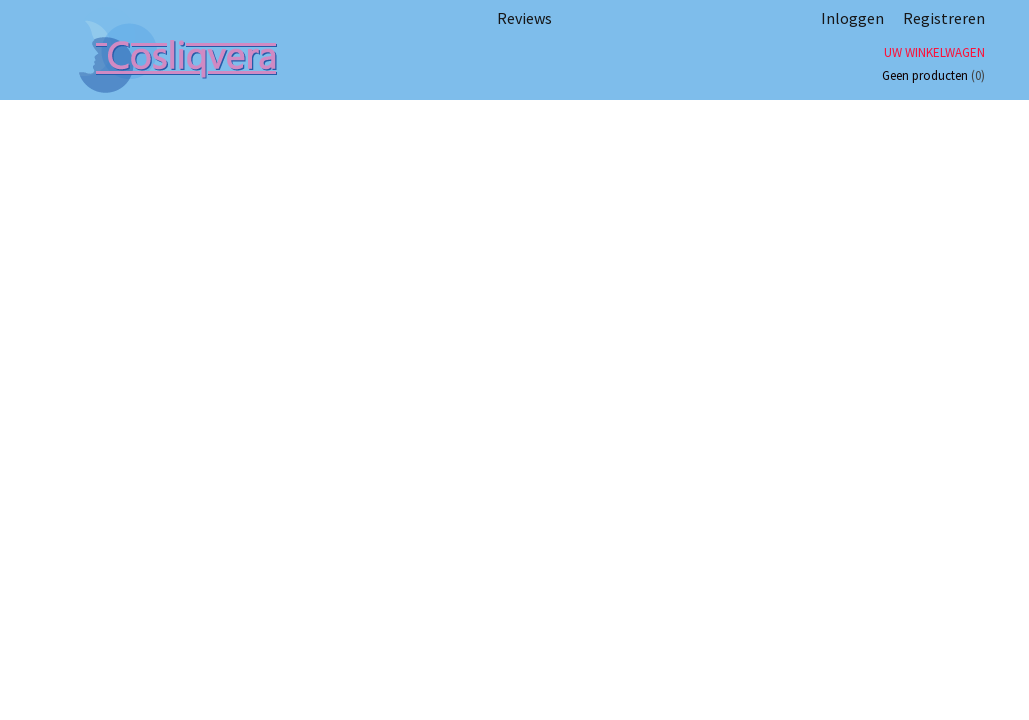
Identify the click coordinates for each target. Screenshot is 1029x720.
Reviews (524, 18)
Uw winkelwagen (934, 52)
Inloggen (852, 18)
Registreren (944, 18)
